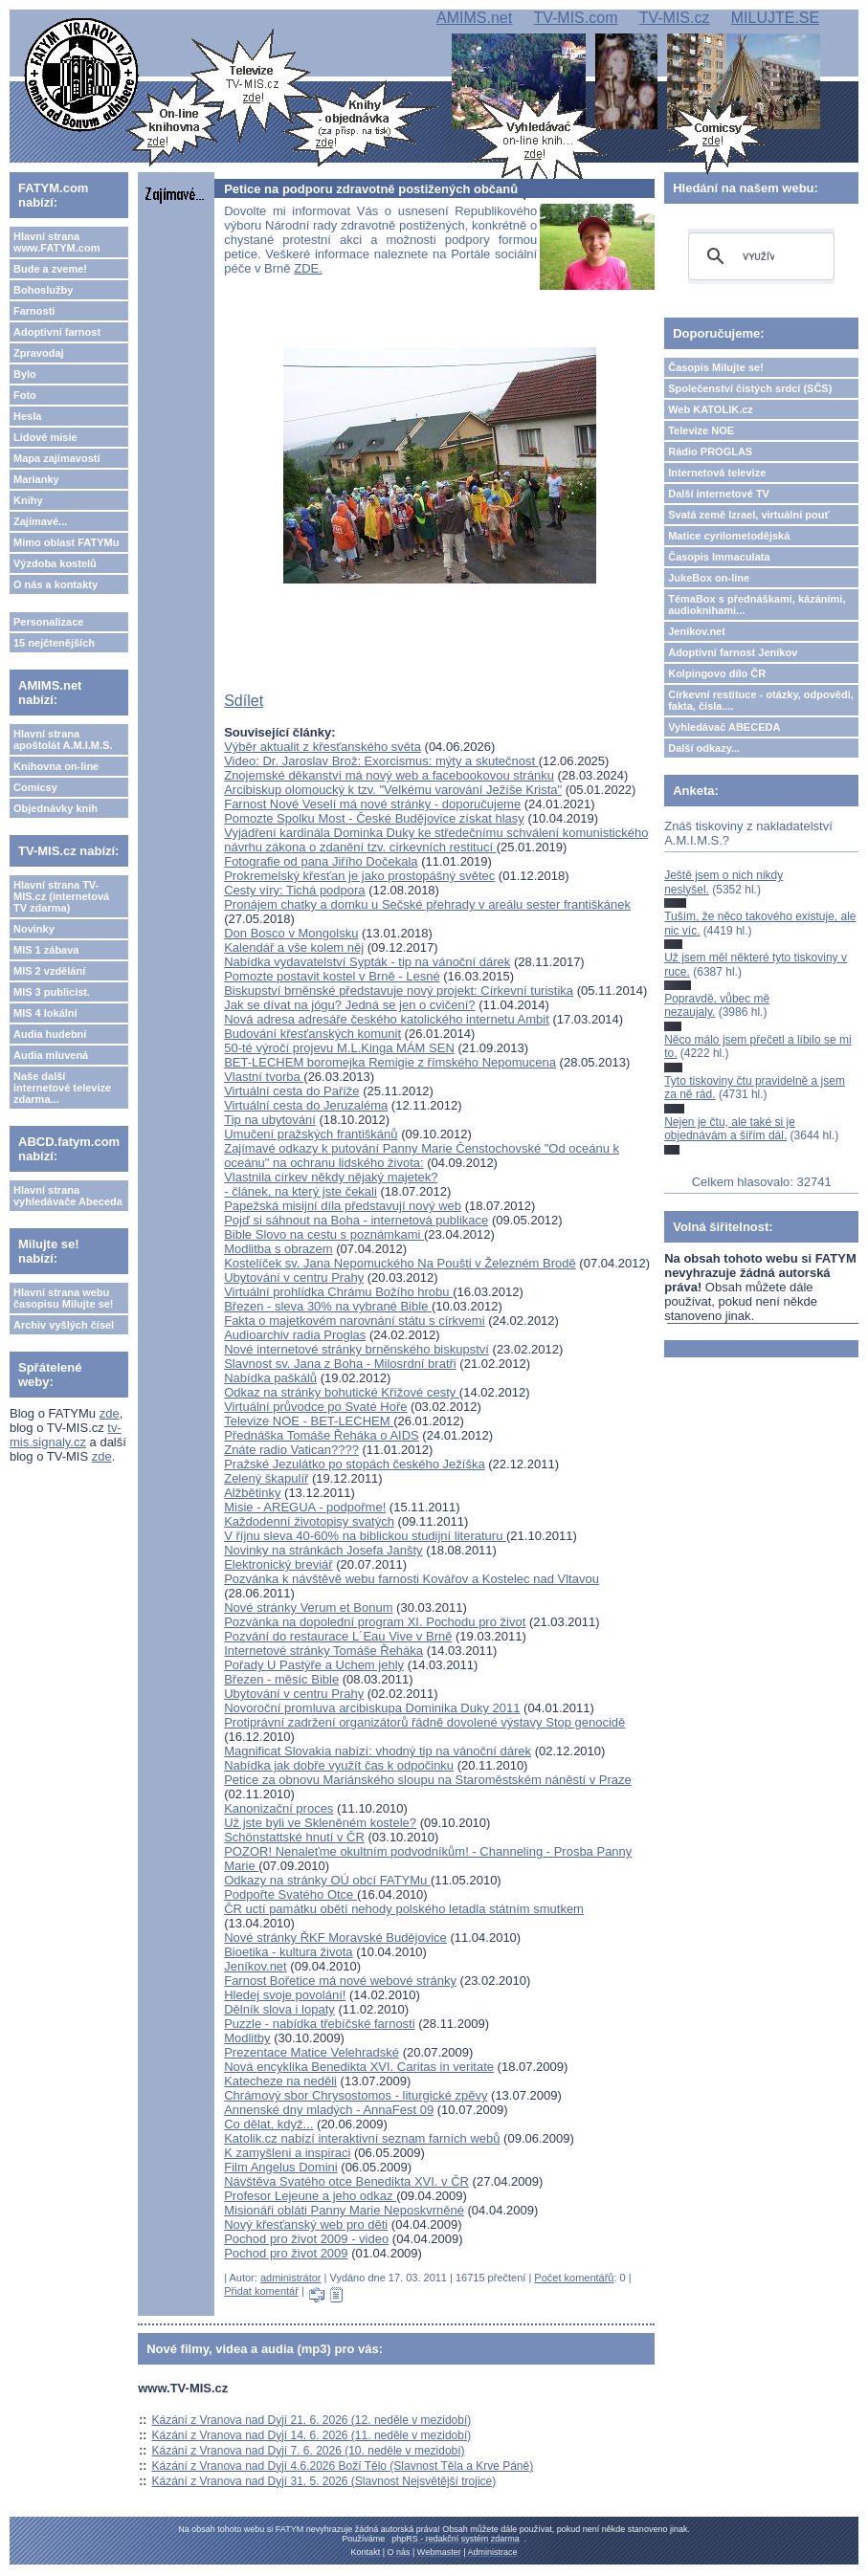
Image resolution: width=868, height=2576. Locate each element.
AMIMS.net (474, 18)
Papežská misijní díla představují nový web (342, 1206)
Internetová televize (717, 472)
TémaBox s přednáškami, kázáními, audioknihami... (756, 604)
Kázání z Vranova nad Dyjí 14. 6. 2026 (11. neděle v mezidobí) (312, 2435)
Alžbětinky (252, 1493)
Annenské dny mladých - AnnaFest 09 (329, 2110)
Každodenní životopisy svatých (309, 1521)
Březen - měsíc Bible (281, 1679)
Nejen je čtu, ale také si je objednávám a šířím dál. (729, 1128)
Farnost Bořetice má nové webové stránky (340, 1980)
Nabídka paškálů (270, 1378)
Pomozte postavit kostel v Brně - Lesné (331, 976)
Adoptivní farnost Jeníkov (732, 652)
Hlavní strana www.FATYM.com (56, 242)
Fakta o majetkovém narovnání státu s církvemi (354, 1320)
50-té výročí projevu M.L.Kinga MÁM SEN (339, 1048)
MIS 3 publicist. (51, 992)
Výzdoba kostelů (55, 563)
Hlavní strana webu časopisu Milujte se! (63, 1298)
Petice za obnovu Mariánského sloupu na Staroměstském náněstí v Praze (428, 1779)
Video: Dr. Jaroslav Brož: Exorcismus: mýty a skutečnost (381, 761)
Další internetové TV (718, 493)
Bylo (24, 374)
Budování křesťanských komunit (312, 1033)
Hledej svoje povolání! (284, 1995)
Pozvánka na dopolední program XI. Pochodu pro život (374, 1622)
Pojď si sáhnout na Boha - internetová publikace (356, 1220)
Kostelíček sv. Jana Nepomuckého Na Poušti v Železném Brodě (400, 1263)
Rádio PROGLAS (710, 451)
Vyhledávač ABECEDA (724, 727)
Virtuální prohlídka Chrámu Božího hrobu (338, 1292)
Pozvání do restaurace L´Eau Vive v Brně (338, 1636)
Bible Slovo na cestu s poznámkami (324, 1234)
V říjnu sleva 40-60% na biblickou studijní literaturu (365, 1536)
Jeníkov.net (255, 1966)
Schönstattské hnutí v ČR (294, 1837)
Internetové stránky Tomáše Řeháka (323, 1650)
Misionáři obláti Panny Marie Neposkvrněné (344, 2210)
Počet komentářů (573, 2277)
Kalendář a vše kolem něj (294, 947)
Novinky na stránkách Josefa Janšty (323, 1550)
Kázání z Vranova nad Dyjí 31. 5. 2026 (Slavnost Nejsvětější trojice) (324, 2481)
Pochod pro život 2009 (285, 2253)
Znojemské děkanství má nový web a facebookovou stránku (389, 775)
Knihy (28, 500)
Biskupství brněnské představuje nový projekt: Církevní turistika (398, 990)
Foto (24, 395)
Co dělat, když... (268, 2124)
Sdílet (243, 701)
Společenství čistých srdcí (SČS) (750, 388)
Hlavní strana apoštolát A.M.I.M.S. (63, 739)
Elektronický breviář (278, 1564)
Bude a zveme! (50, 269)
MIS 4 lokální (45, 1013)
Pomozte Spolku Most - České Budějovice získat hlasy (374, 818)
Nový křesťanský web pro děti (306, 2224)
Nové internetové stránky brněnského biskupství (356, 1349)
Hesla (27, 416)
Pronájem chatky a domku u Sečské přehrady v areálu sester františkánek (427, 904)
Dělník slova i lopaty (279, 2009)
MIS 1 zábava (45, 950)
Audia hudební (49, 1034)
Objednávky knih (55, 808)
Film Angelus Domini (281, 2167)
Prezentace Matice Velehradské (311, 2052)
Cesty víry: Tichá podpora (294, 890)
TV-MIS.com (575, 18)
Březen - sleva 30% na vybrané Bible (328, 1306)
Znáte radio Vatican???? (291, 1449)
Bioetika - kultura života (288, 1952)
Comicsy (35, 787)
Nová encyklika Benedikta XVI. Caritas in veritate (359, 2066)
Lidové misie (45, 437)
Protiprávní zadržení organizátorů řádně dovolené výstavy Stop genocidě (424, 1722)
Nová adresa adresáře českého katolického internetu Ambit (386, 1019)
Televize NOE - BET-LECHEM (308, 1421)
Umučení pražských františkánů (310, 1134)
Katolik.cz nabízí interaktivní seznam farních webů (362, 2138)
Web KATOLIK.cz (710, 409)
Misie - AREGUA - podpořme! (305, 1507)
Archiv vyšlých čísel (63, 1325)
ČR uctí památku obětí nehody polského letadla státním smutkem (404, 1909)
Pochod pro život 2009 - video (306, 2239)
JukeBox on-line (708, 577)
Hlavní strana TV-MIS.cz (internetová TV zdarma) (61, 896)
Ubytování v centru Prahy (294, 1277)
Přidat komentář (261, 2291)
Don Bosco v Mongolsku (291, 933)
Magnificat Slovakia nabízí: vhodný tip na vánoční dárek (377, 1751)
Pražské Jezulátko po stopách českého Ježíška (354, 1464)
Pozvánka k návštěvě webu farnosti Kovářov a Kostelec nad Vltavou (411, 1579)
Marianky (36, 479)
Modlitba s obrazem (278, 1249)
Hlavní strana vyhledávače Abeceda (67, 1195)
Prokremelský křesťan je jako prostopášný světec (359, 876)
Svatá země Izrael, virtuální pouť (749, 514)
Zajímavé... (40, 521)
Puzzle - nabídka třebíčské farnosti (319, 2023)
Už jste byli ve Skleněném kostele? (320, 1823)
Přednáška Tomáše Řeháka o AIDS (321, 1435)
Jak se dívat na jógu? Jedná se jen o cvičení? (349, 1005)
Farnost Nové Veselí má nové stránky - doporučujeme (372, 804)
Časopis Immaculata (718, 556)
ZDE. (308, 268)
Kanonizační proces (278, 1808)
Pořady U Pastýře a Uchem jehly (314, 1665)
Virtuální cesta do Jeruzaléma (306, 1105)
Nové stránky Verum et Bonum (308, 1607)
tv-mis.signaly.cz (66, 1434)
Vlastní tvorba (263, 1076)
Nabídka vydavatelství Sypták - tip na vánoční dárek (367, 962)
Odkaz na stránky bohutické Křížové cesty (341, 1392)
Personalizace (48, 621)
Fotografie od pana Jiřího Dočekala (320, 861)
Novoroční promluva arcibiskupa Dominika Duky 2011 (372, 1708)
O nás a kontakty (55, 584)
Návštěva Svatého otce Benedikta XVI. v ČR (346, 2181)
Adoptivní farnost (56, 332)
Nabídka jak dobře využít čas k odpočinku (339, 1765)
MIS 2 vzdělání (49, 971)
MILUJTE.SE (775, 18)
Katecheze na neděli (280, 2081)
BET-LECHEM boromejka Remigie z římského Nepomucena (390, 1062)
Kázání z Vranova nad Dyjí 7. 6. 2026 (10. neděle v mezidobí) (308, 2450)
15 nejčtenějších (54, 643)
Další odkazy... (704, 748)
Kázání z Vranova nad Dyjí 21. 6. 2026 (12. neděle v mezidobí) (312, 2420)
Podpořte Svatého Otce (290, 1894)
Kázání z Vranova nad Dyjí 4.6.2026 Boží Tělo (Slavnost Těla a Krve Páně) (343, 2466)
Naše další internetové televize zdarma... (62, 1087)
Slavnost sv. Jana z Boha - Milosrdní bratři (340, 1363)
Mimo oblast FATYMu (66, 542)
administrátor (291, 2277)
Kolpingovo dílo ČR (717, 673)
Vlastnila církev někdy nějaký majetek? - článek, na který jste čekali (330, 1184)
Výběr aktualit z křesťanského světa (322, 746)
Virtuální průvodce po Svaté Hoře (315, 1406)
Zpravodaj (38, 353)
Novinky (34, 929)
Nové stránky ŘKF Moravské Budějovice (335, 1937)
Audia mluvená (50, 1055)
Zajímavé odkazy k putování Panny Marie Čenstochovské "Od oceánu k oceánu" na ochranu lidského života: (421, 1155)
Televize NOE (701, 430)
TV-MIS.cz (674, 18)
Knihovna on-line (56, 766)
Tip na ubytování (270, 1119)
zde (110, 1413)
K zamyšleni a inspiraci (287, 2153)
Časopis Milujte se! (716, 367)
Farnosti (34, 311)
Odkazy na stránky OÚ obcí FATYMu (327, 1880)
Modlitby (247, 2038)
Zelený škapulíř (266, 1478)
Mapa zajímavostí (56, 458)
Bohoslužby (43, 290)
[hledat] (758, 256)
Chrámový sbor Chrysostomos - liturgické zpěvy (355, 2095)
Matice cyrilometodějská (729, 535)
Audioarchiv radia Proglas (295, 1335)
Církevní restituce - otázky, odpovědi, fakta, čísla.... (761, 700)
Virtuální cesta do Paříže (291, 1091)
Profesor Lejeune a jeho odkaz (310, 2196)
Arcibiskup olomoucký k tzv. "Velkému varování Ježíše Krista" (393, 789)
